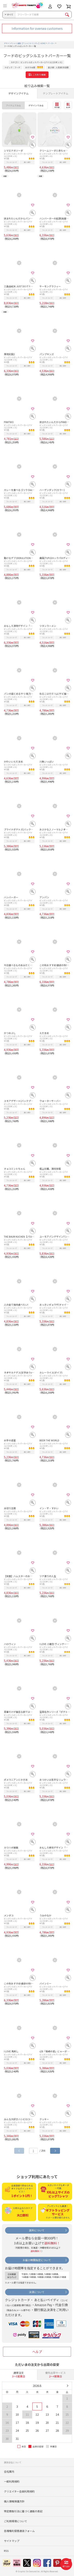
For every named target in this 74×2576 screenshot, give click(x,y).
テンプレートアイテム (55, 93)
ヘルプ (37, 2351)
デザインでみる (36, 105)
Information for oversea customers (37, 28)
